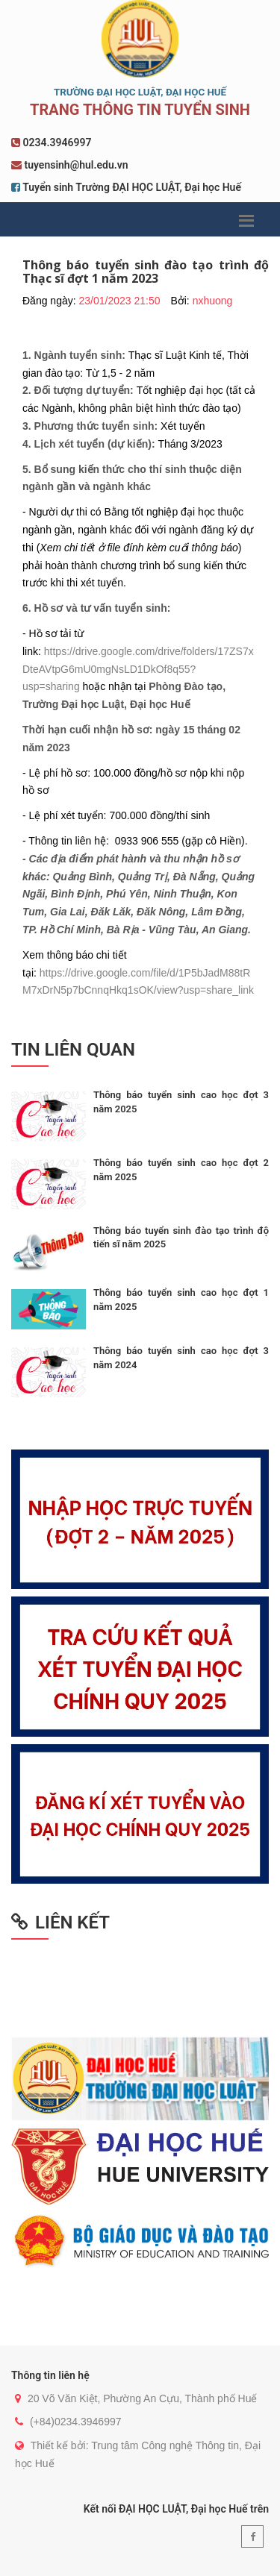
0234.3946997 (56, 142)
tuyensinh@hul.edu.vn (76, 165)
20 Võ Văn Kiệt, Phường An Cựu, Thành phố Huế (143, 2398)
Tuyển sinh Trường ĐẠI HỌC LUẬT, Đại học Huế (131, 187)
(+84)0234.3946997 (76, 2422)
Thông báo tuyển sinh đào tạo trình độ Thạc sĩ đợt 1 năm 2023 (145, 271)
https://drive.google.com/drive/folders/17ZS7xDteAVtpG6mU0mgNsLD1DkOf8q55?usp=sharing (138, 669)
